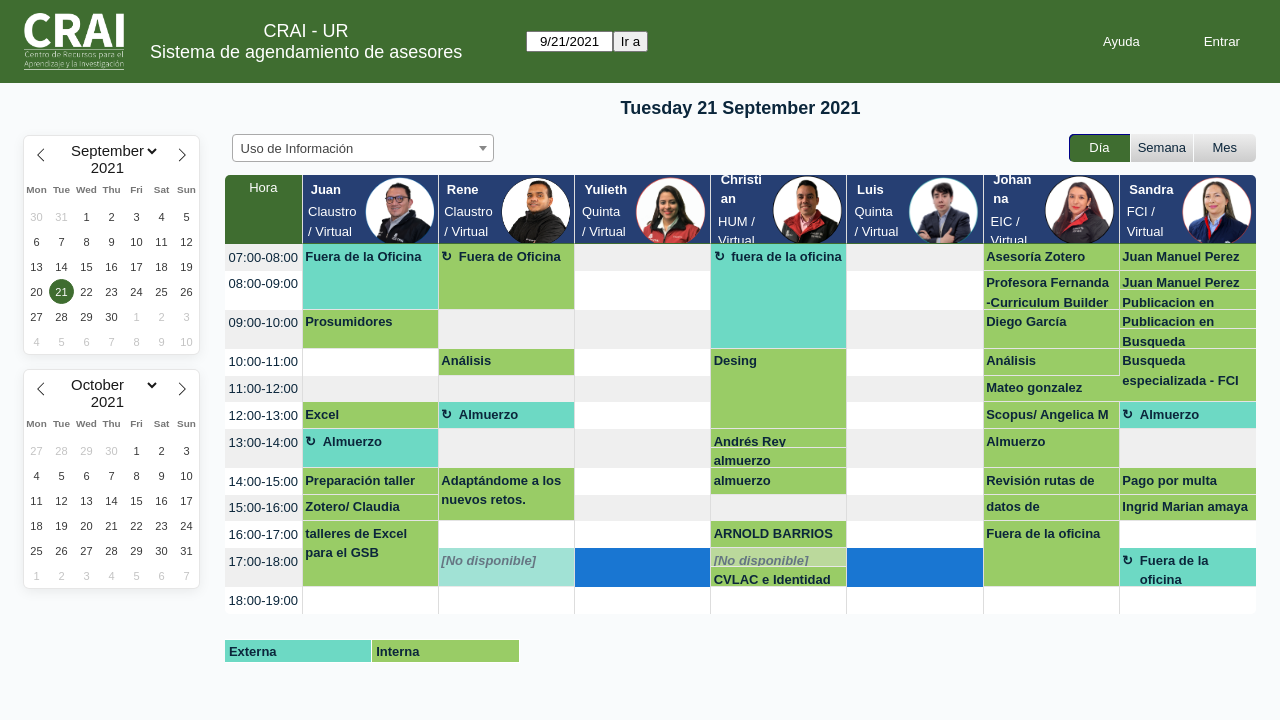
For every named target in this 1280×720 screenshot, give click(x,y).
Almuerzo (488, 414)
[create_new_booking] (642, 257)
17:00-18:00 (263, 561)
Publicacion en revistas (1168, 302)
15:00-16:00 (263, 507)
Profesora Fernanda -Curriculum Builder (1047, 292)
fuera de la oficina (786, 256)
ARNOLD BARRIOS (773, 533)
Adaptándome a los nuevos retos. (501, 490)
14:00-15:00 (263, 481)
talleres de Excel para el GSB (356, 543)
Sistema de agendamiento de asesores (306, 52)
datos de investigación (1027, 510)
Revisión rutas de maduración (1040, 484)
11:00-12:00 (263, 388)
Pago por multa (1169, 480)
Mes (1225, 147)
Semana (1162, 147)
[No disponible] (488, 560)
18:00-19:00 (263, 600)
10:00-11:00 (263, 361)
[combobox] (363, 148)
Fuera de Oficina (510, 256)
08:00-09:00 (263, 283)
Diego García (1026, 321)
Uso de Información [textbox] (297, 148)
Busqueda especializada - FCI (1180, 341)
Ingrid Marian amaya (1185, 506)
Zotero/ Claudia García (352, 510)
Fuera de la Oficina (363, 256)
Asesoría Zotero (1035, 256)
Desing (735, 360)
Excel (322, 414)
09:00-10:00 (263, 322)
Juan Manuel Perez (1180, 256)
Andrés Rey (750, 441)
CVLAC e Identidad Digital (772, 579)
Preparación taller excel (360, 484)
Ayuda (1121, 41)
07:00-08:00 (263, 257)
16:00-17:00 (263, 534)
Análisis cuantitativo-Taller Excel (496, 364)
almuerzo (742, 460)
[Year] (112, 168)
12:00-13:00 (263, 415)
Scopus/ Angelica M (1047, 414)
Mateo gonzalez (1034, 387)
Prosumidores (348, 321)
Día (1099, 147)
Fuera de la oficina (1043, 533)
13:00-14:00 (263, 442)
